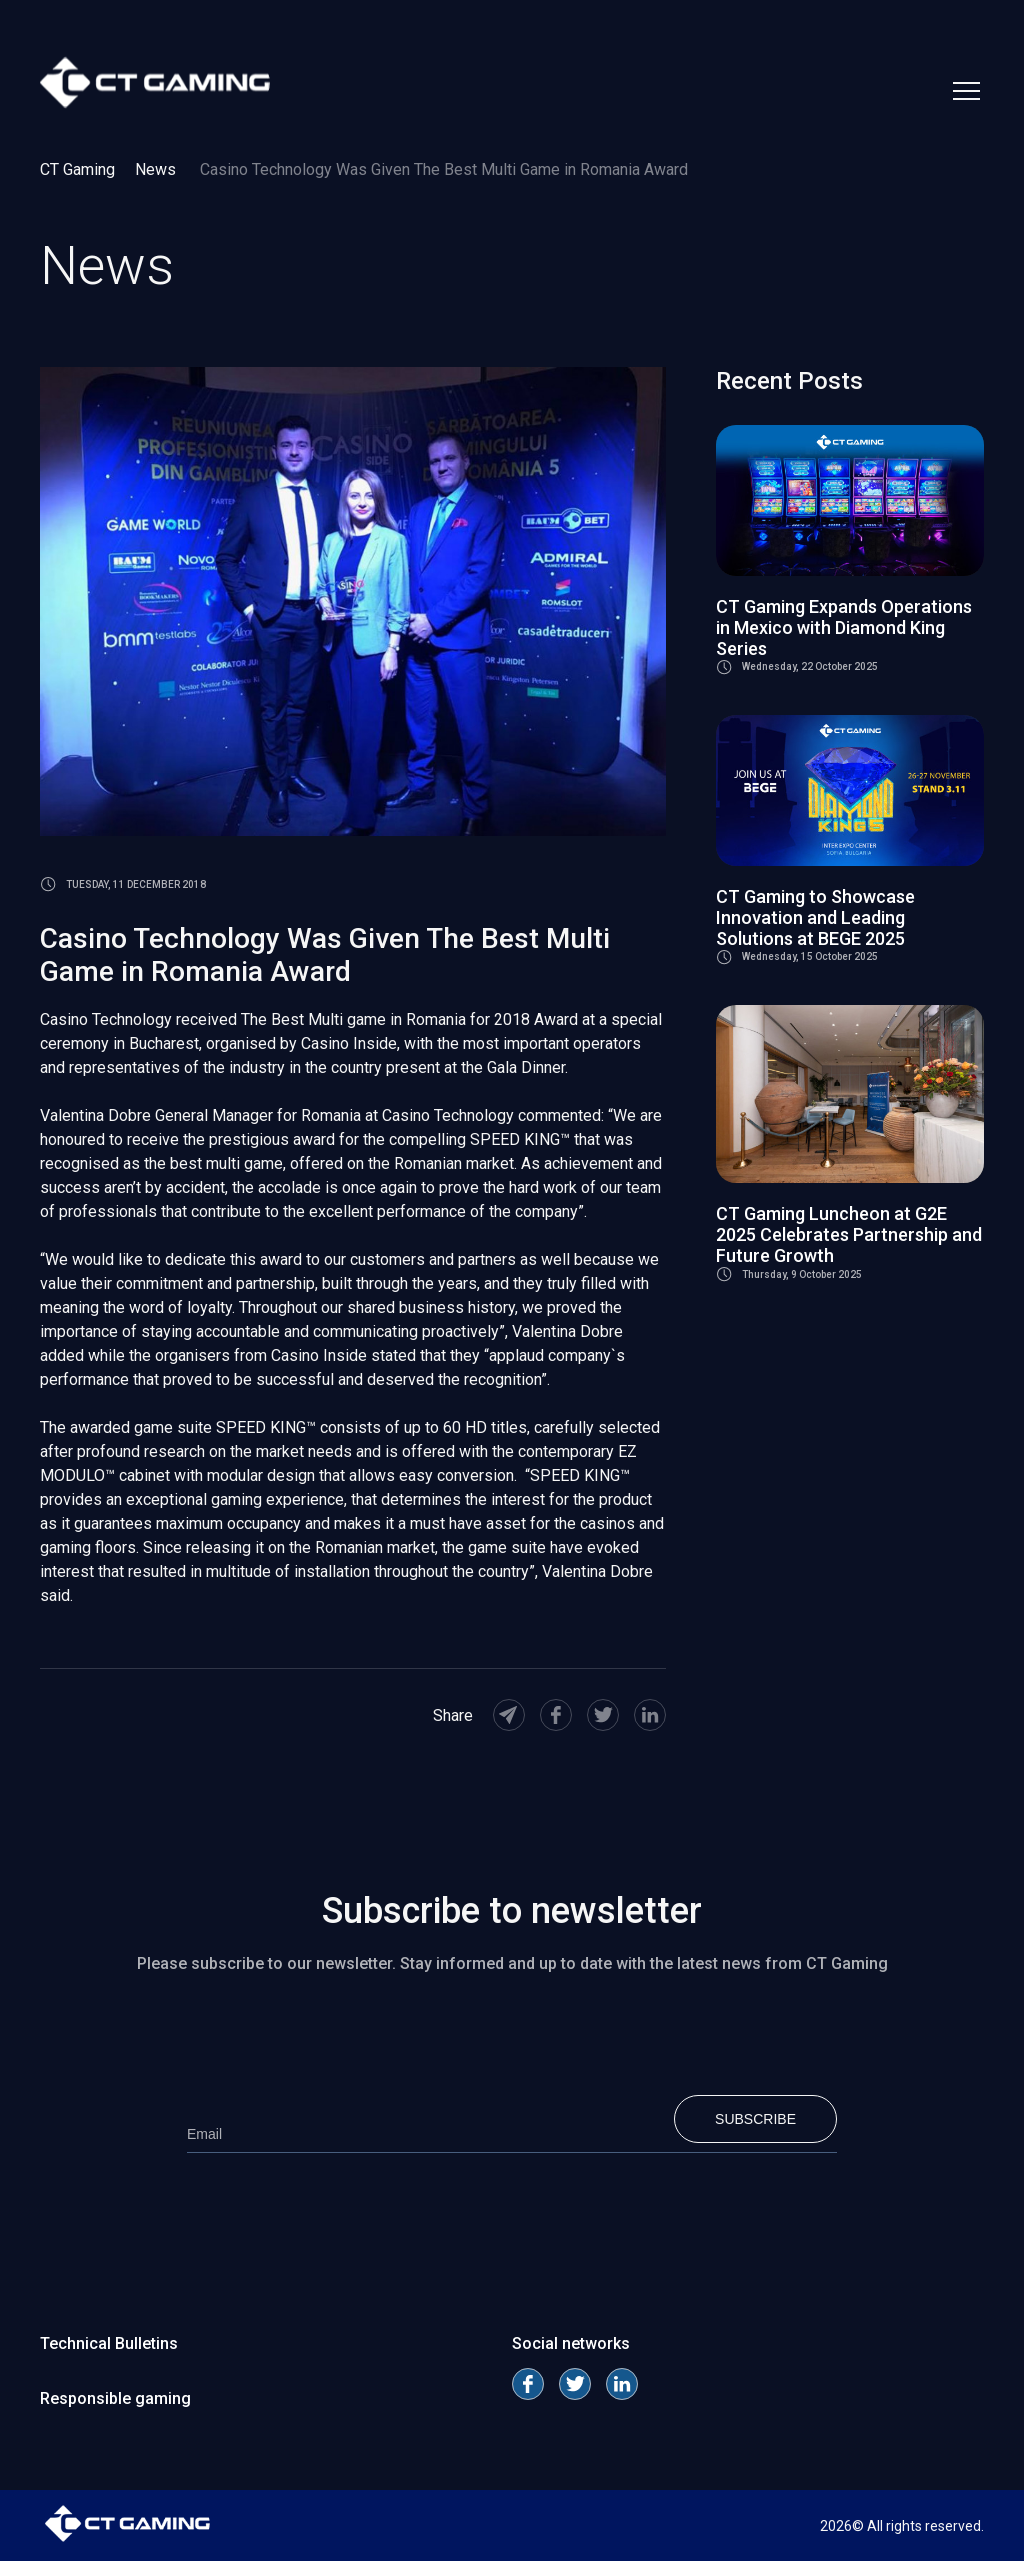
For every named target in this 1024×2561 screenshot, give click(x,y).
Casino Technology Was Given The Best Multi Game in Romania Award (444, 169)
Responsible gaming (115, 2398)
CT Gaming (77, 169)
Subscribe (755, 2119)
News (157, 169)
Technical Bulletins (109, 2343)
